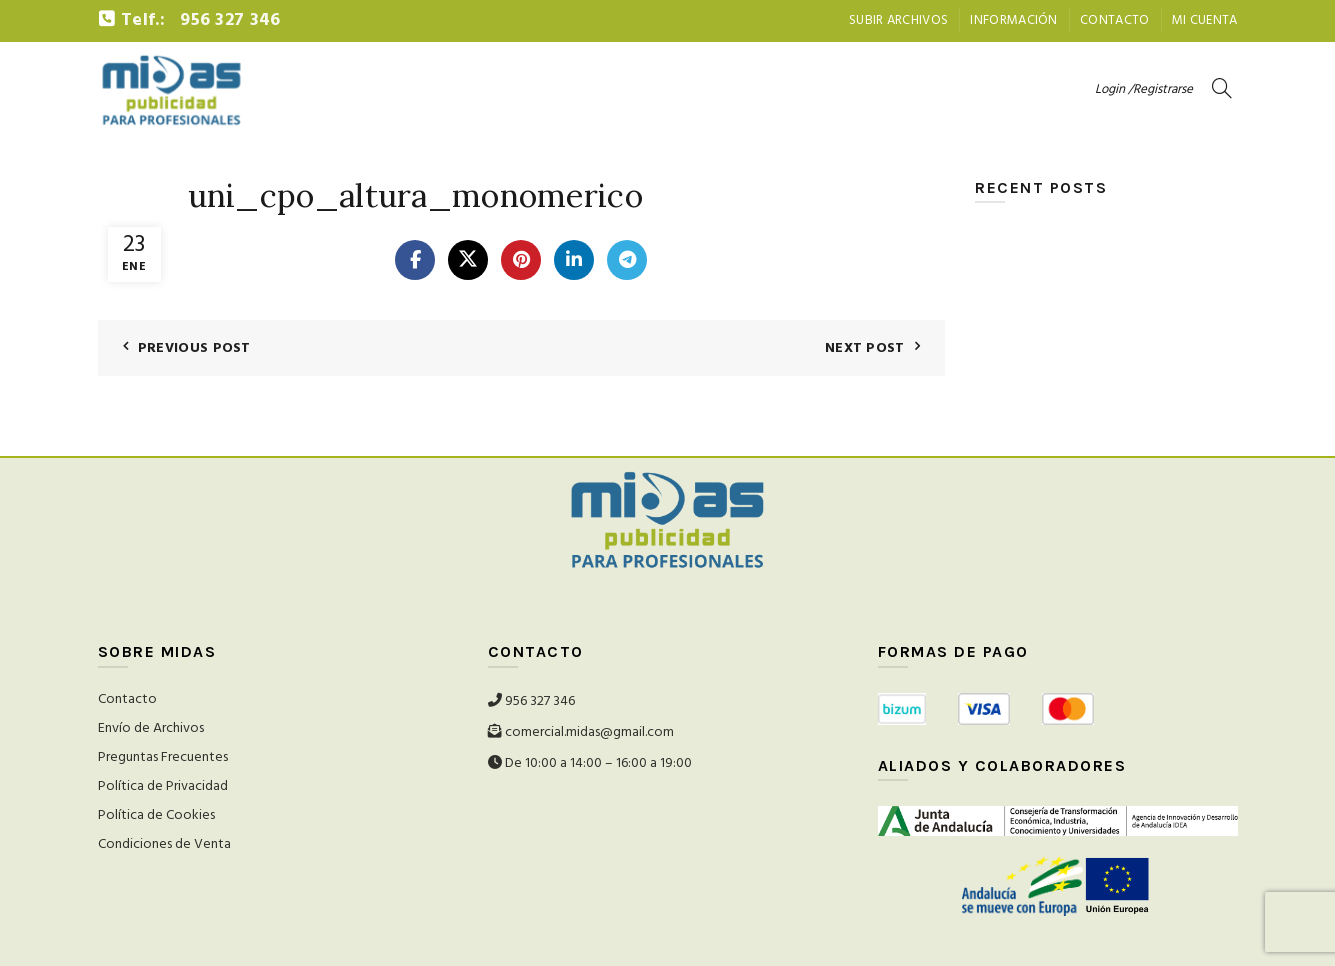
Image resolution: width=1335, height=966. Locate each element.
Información (1013, 20)
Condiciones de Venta (164, 844)
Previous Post (194, 348)
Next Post (865, 348)
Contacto (1114, 20)
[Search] (1222, 88)
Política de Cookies (156, 815)
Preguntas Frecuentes (163, 757)
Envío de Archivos (151, 728)
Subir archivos (898, 20)
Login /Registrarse (1144, 89)
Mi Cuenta (1205, 20)
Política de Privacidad (163, 786)
